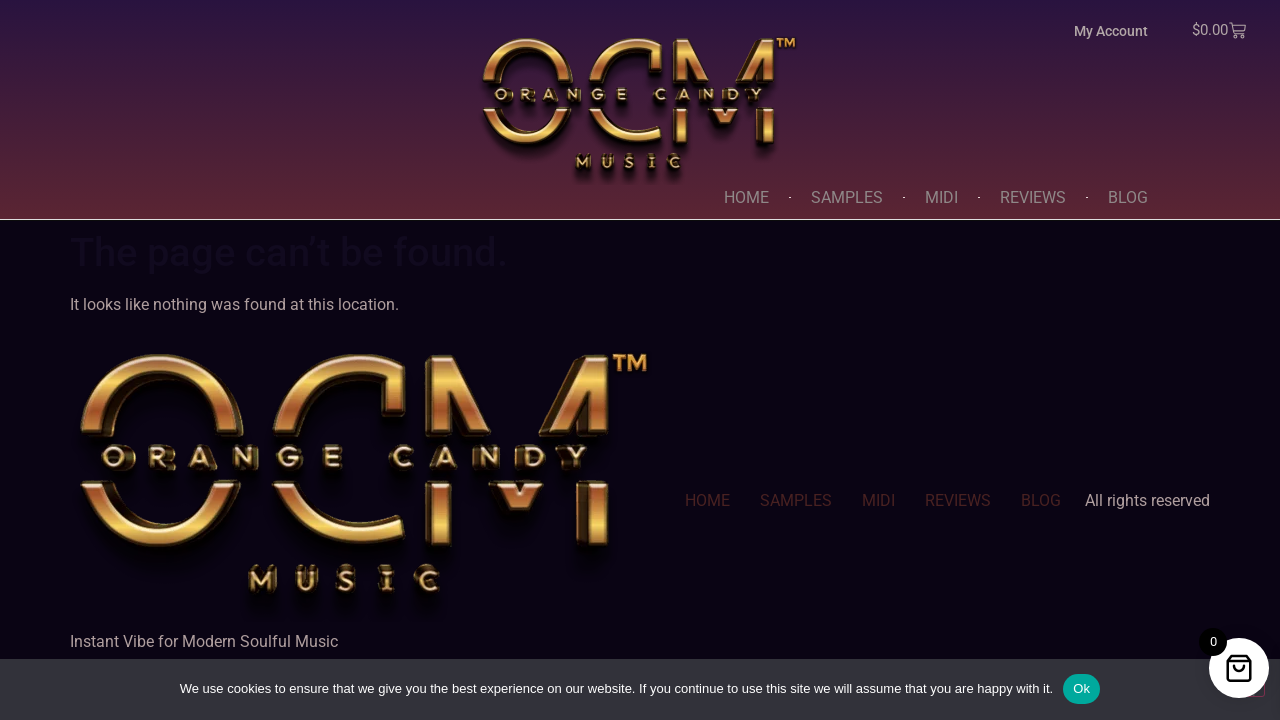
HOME (746, 197)
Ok (1081, 688)
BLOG (1128, 197)
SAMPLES (847, 197)
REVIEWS (1033, 197)
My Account (1111, 31)
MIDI (941, 197)
